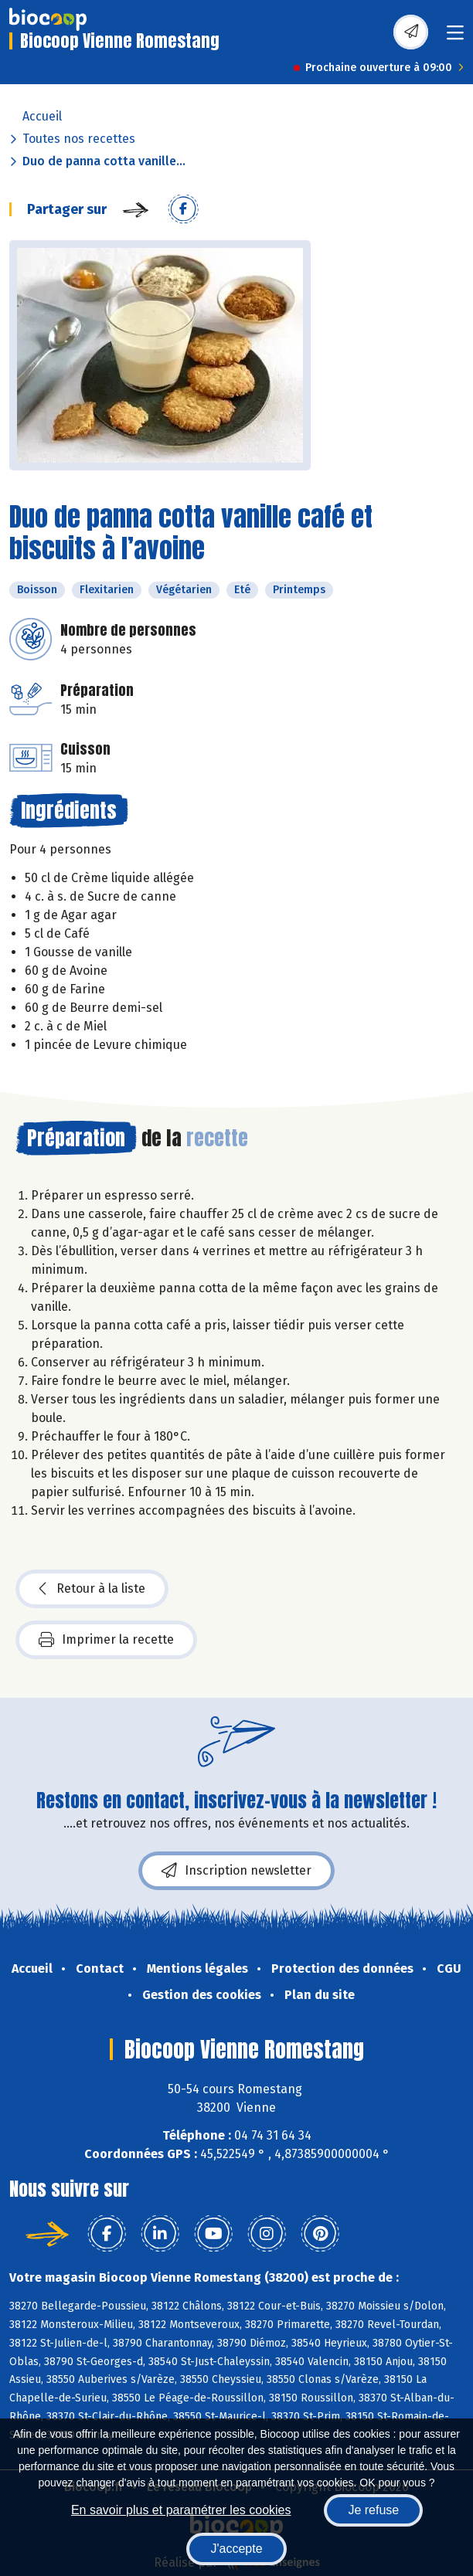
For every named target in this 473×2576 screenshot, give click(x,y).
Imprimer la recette (106, 1640)
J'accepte (236, 2548)
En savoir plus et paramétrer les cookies (181, 2510)
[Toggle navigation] (455, 37)
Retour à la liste (92, 1589)
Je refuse (373, 2510)
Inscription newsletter (236, 1871)
